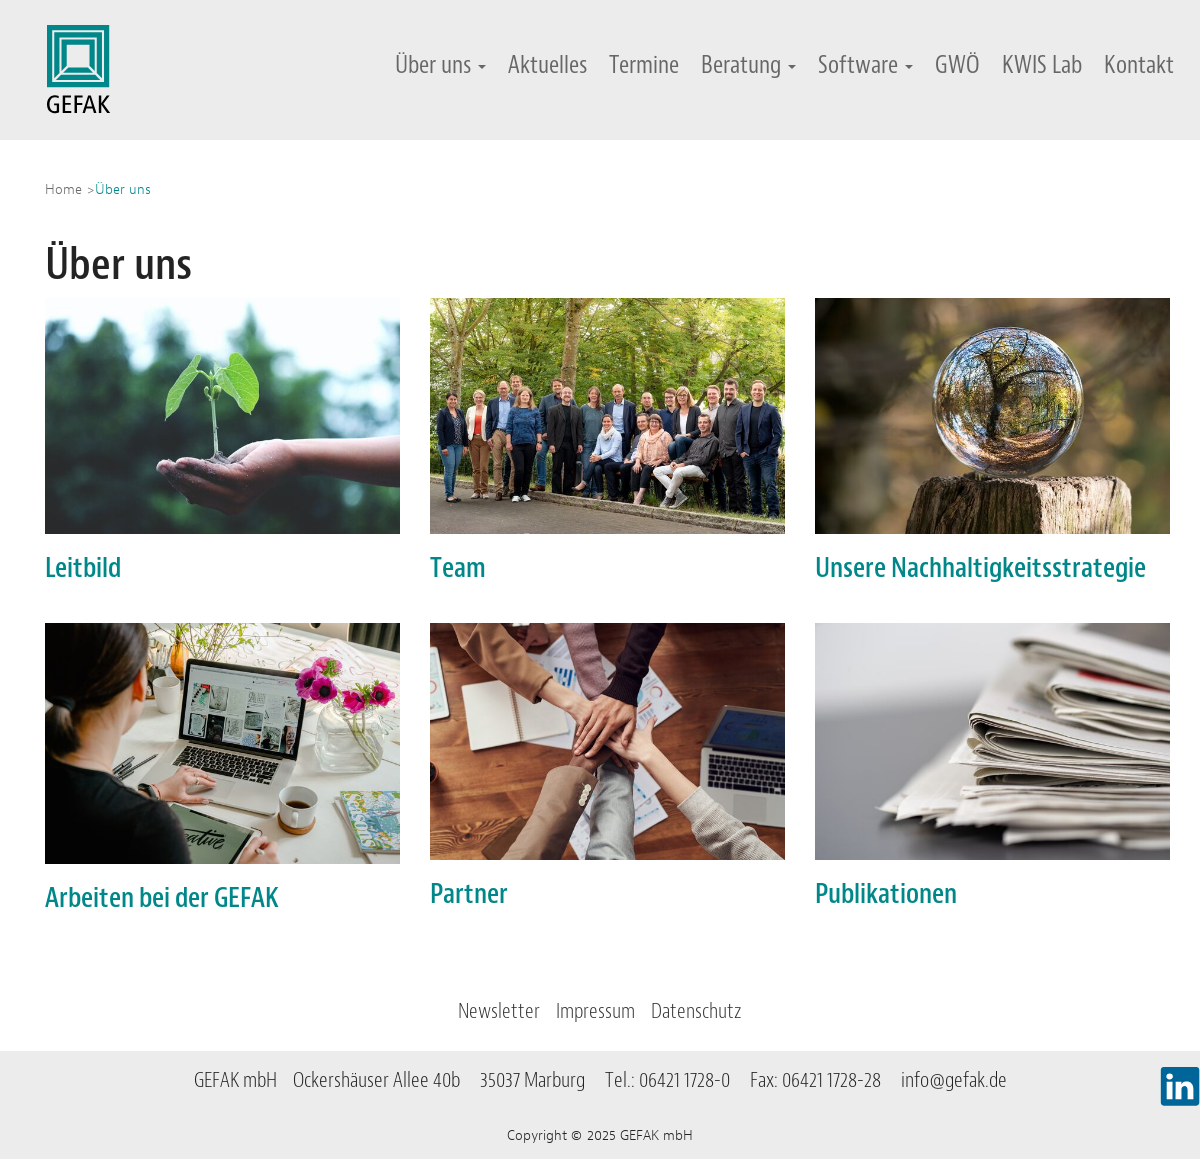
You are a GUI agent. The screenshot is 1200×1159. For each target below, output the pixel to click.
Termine (644, 64)
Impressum (595, 1011)
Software (865, 64)
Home (63, 189)
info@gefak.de (954, 1080)
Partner (469, 893)
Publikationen (886, 893)
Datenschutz (696, 1011)
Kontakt (1139, 64)
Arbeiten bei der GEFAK (162, 897)
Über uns (440, 64)
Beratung (748, 64)
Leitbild (83, 567)
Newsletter (499, 1011)
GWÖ (957, 64)
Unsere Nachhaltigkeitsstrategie (980, 567)
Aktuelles (547, 64)
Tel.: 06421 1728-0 (675, 1080)
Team (458, 567)
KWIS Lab (1042, 64)
